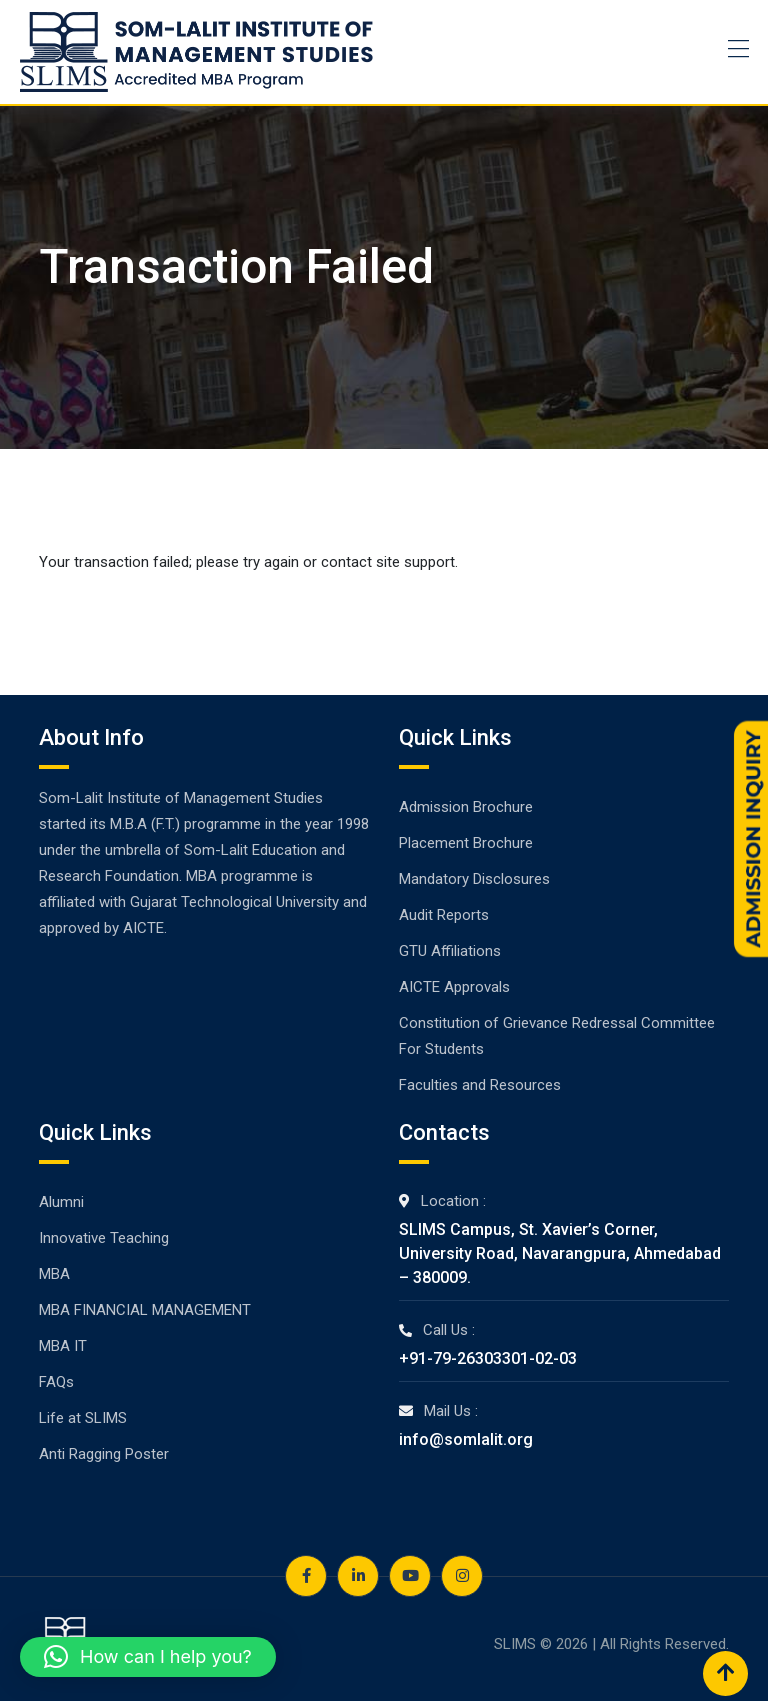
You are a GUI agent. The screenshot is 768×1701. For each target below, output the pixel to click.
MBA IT (63, 1346)
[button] (148, 1657)
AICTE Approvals (454, 987)
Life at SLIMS (83, 1418)
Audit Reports (444, 915)
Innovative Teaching (104, 1238)
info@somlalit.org (466, 1439)
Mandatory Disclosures (474, 879)
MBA (54, 1274)
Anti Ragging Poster (104, 1454)
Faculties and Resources (480, 1085)
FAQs (56, 1382)
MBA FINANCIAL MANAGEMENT (145, 1310)
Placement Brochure (466, 843)
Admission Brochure (466, 807)
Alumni (61, 1202)
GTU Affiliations (450, 951)
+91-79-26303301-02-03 (488, 1358)
